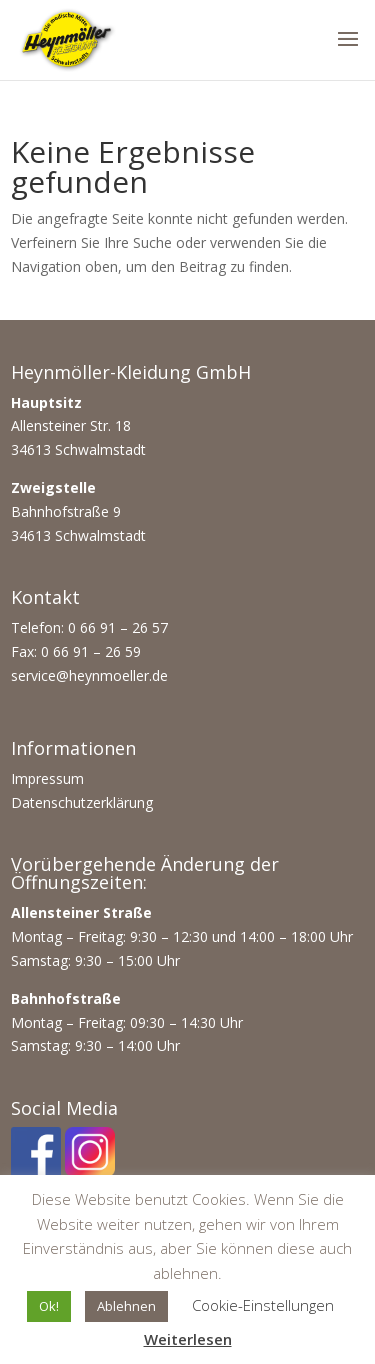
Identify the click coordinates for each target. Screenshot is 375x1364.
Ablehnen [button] (126, 1306)
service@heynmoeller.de (89, 675)
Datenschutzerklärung (82, 802)
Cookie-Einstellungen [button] (263, 1305)
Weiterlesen (188, 1339)
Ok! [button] (49, 1306)
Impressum (47, 778)
